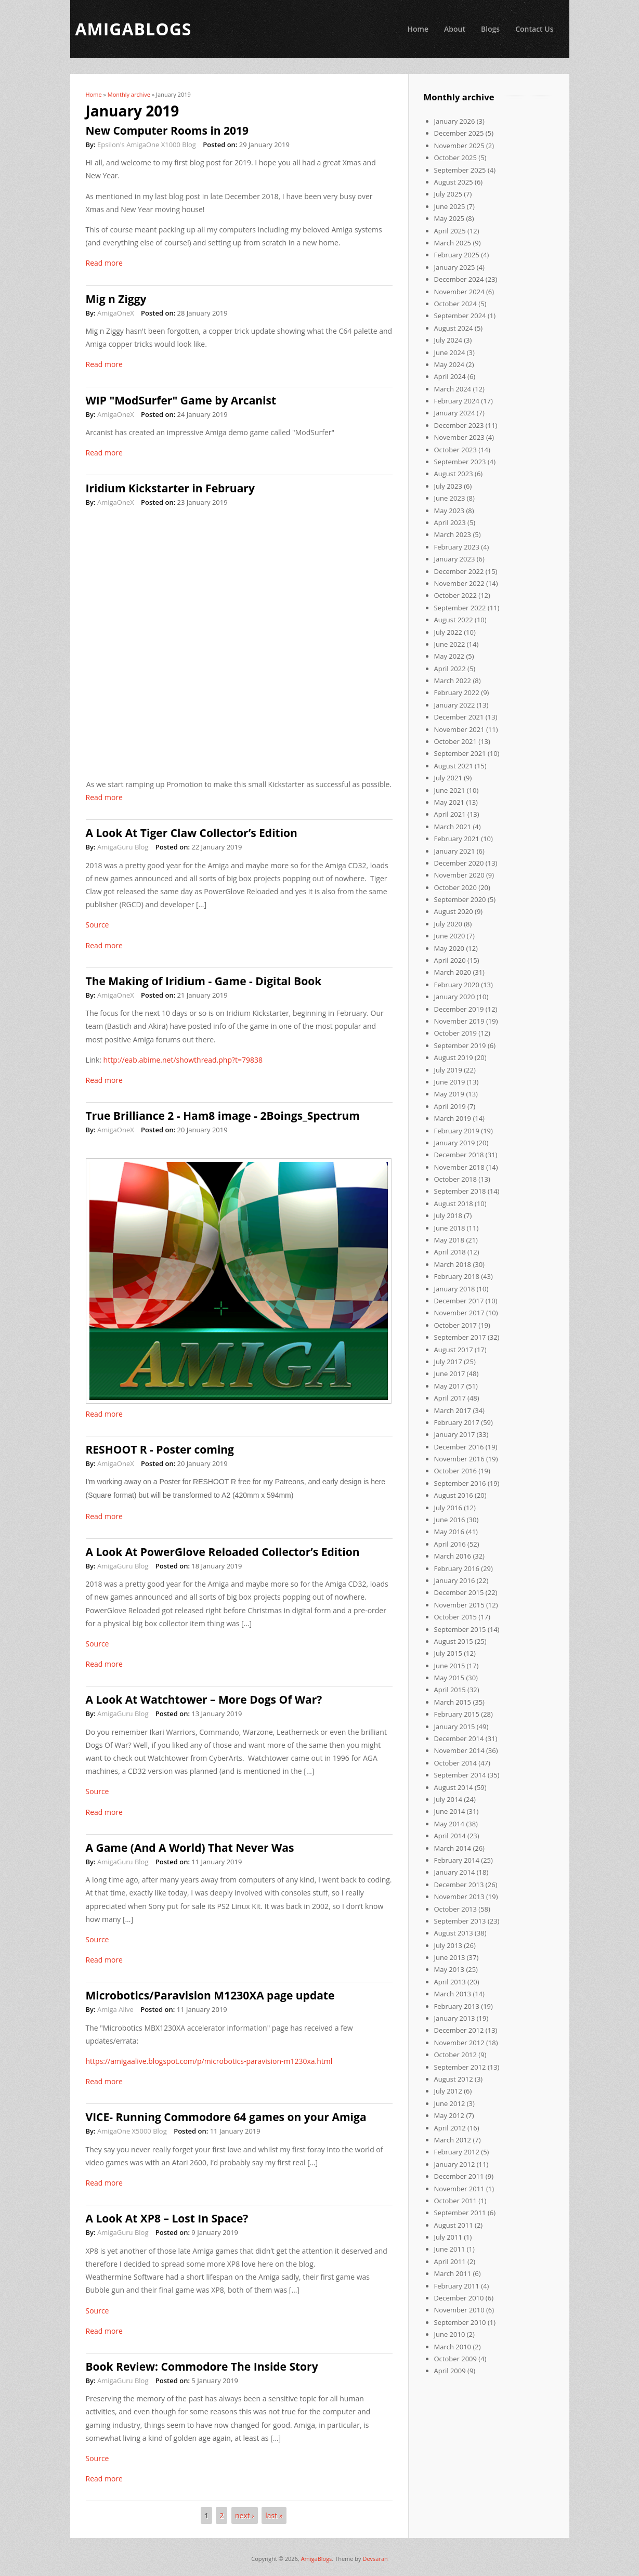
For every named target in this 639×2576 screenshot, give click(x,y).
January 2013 (454, 2018)
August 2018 (453, 1203)
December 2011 (459, 2176)
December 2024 (459, 279)
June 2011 (449, 2249)
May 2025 (449, 218)
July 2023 (448, 486)
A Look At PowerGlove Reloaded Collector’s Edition (223, 1552)
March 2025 (453, 242)
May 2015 (449, 1677)
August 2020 (453, 911)
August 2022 (453, 619)
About (454, 29)
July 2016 (448, 1507)
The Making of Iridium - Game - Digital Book (204, 981)
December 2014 (459, 1738)
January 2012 (454, 2164)
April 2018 (450, 1252)
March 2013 (453, 1993)
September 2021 (460, 753)
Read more (104, 263)
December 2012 (459, 2030)
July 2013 (448, 1945)
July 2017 (448, 1361)
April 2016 (450, 1544)
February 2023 (456, 547)
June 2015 (449, 1665)
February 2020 (456, 984)
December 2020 (459, 863)
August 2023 (453, 473)
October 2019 (455, 1033)
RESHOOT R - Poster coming (160, 1449)
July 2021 (448, 777)
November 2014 (459, 1750)
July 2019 (448, 1070)
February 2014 (456, 1860)
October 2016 (455, 1470)
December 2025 (459, 133)
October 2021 (455, 741)
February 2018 (456, 1276)
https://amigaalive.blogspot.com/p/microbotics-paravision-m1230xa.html (209, 2061)
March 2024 (453, 389)
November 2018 (459, 1167)
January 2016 (454, 1580)
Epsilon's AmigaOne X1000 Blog (146, 144)
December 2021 (459, 717)
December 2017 (459, 1300)
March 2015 (453, 1702)
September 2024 (460, 315)
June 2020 (449, 935)
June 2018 (449, 1228)
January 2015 (454, 1726)
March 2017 (453, 1410)
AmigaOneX (115, 313)
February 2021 (456, 838)
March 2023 (453, 534)
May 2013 (449, 1969)
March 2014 (453, 1848)
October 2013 (455, 1909)
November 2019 (459, 1021)
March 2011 (453, 2273)
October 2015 (455, 1617)
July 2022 (448, 632)
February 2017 (456, 1422)
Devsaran (374, 2558)
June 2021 (449, 790)
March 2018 (453, 1264)
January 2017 (454, 1434)
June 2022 (449, 644)
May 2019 (449, 1094)
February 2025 (456, 254)
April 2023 (450, 522)
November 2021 (459, 729)
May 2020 (449, 948)
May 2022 (449, 656)
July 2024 (448, 340)
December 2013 (459, 1884)
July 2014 (448, 1799)
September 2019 (460, 1045)
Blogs (490, 29)
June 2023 (449, 498)
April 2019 (450, 1106)
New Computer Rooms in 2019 (167, 130)
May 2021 (449, 802)
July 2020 (448, 924)
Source (97, 925)
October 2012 (455, 2054)
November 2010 (459, 2310)
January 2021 (454, 851)
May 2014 (449, 1823)
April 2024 (450, 376)
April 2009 (450, 2370)
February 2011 (456, 2286)
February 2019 (456, 1130)
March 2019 (453, 1118)
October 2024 (455, 303)
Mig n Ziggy (116, 299)
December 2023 (459, 425)
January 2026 (454, 121)
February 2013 (456, 2006)
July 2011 (448, 2237)
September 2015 (460, 1629)
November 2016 (459, 1458)
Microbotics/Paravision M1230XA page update (210, 1995)
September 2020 (460, 899)
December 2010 (459, 2298)
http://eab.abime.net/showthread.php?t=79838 (183, 1060)
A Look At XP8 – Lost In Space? (167, 2218)
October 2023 (455, 449)
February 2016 (456, 1568)
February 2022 (456, 692)
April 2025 (450, 231)
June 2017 (449, 1373)
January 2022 (454, 705)
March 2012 (453, 2140)
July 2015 (448, 1653)
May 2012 (449, 2115)
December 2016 (459, 1447)
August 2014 (453, 1787)
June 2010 (449, 2334)
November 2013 (459, 1896)
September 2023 (460, 461)
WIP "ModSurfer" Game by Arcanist (181, 400)
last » (274, 2515)
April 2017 (450, 1398)
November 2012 (459, 2042)
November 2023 (459, 437)
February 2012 (456, 2151)
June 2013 (449, 1957)
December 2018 (459, 1154)
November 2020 (459, 875)
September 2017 (460, 1337)
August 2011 (453, 2225)
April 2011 (450, 2261)
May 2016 (449, 1531)
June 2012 (449, 2103)
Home (417, 29)
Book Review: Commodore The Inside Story (202, 2366)
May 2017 (449, 1386)
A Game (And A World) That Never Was (190, 1847)
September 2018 (460, 1191)
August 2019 (453, 1057)
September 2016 (460, 1483)
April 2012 (450, 2128)
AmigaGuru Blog (122, 847)
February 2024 (456, 401)
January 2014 (454, 1872)
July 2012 (448, 2091)
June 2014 (449, 1811)
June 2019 (449, 1082)
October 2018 (455, 1179)
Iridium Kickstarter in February (170, 488)
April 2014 (450, 1835)
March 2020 (453, 972)
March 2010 (453, 2346)
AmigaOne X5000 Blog (132, 2131)
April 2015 (450, 1689)
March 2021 (453, 826)
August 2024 (453, 328)
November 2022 (459, 583)
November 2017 (459, 1312)
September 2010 (460, 2322)
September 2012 (460, 2067)
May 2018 (449, 1240)
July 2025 (448, 194)
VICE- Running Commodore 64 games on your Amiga (226, 2117)
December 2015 (459, 1592)
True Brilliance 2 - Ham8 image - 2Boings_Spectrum (223, 1115)
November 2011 (459, 2188)
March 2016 (453, 1556)
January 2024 (454, 412)
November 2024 (459, 291)
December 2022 (459, 571)
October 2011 (455, 2200)
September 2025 (460, 170)
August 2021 (453, 765)
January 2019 (454, 1142)
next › (244, 2515)
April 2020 (450, 960)
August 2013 (453, 1933)
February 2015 (456, 1714)
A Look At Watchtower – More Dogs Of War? (204, 1699)
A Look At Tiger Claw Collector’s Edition (191, 833)
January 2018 (454, 1288)
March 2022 (453, 680)
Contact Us (534, 29)
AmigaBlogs (316, 2558)
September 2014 (460, 1775)
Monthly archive (129, 94)
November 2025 (459, 145)
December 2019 (459, 1009)
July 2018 (448, 1215)
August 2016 (453, 1495)
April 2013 (450, 1981)
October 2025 (455, 157)
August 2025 (453, 182)
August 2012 (453, 2079)
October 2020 (455, 887)
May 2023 (449, 510)
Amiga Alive (115, 2009)
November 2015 (459, 1605)
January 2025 (454, 267)
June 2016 (449, 1519)
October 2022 (455, 595)
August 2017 (453, 1349)
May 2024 (449, 364)
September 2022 (460, 607)
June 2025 (449, 206)
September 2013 (460, 1921)
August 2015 (453, 1641)
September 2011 (460, 2212)
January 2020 (454, 996)
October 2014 (455, 1763)
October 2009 (455, 2358)
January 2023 (454, 559)
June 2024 (449, 352)
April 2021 (450, 814)
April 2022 (450, 668)
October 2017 (455, 1325)
